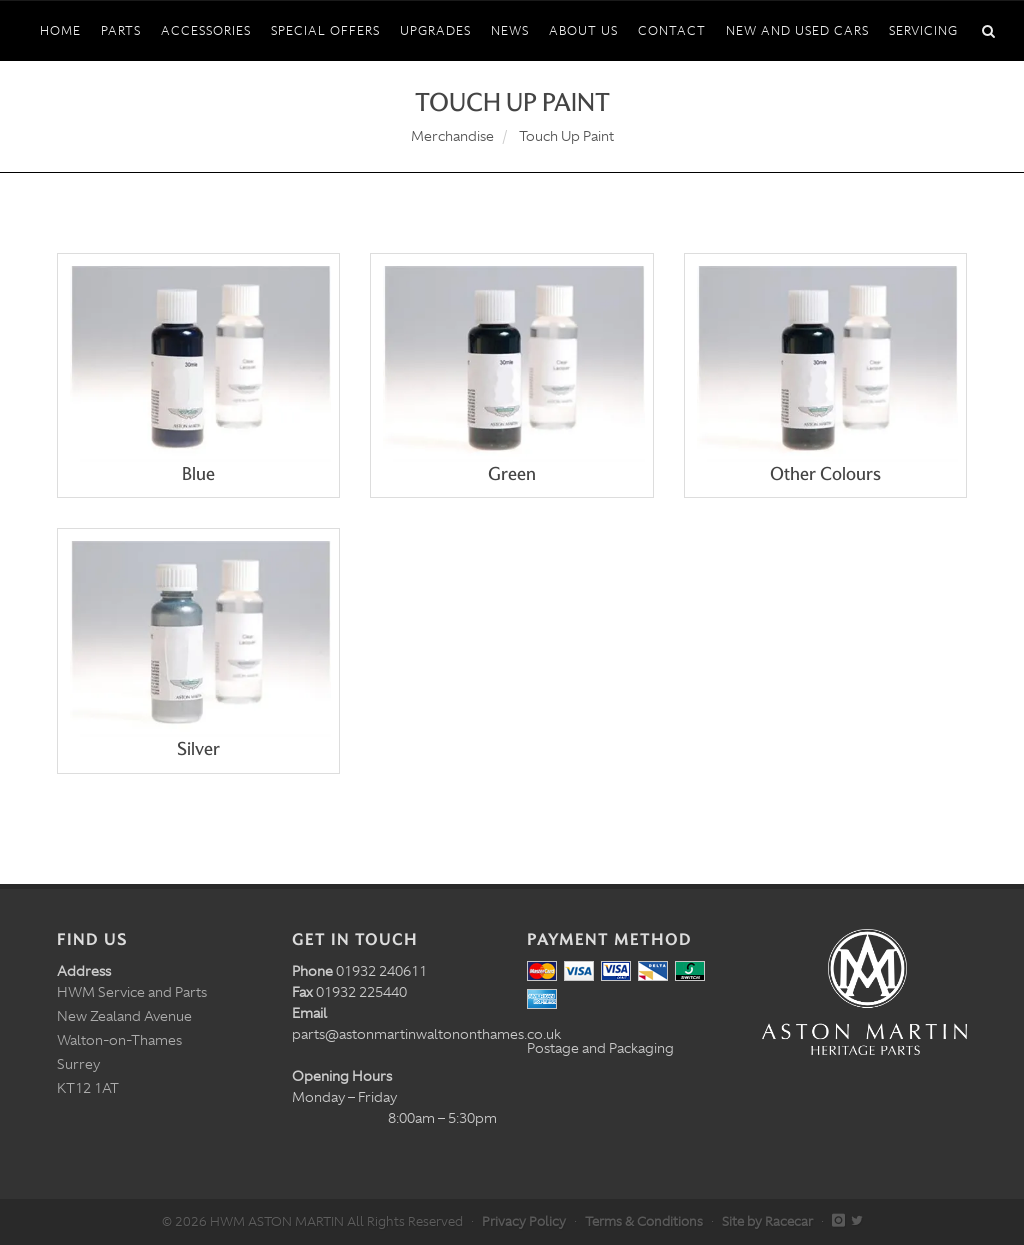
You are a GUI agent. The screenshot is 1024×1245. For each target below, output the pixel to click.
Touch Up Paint (566, 136)
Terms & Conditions (644, 1221)
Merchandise (452, 136)
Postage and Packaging (600, 1048)
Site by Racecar (767, 1221)
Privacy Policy (524, 1221)
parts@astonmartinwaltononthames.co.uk (426, 1034)
